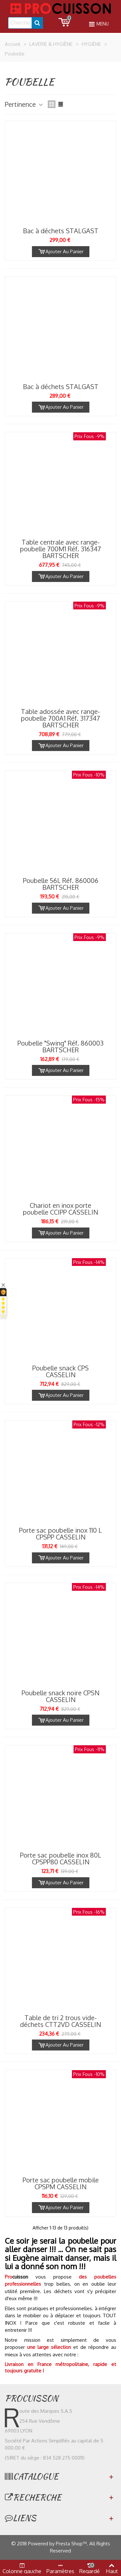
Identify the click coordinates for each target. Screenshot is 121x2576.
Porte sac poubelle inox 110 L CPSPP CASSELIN (60, 1533)
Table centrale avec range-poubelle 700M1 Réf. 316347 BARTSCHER (60, 549)
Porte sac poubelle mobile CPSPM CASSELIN (61, 2183)
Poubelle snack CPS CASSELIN (60, 1371)
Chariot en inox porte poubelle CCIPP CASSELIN (60, 1209)
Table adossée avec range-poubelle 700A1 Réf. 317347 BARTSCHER (60, 718)
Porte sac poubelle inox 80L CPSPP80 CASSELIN (60, 1858)
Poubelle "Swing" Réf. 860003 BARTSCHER (60, 1046)
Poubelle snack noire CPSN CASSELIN (60, 1696)
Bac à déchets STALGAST (60, 230)
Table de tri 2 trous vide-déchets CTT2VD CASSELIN (60, 2021)
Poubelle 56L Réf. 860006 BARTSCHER (60, 884)
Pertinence (24, 104)
